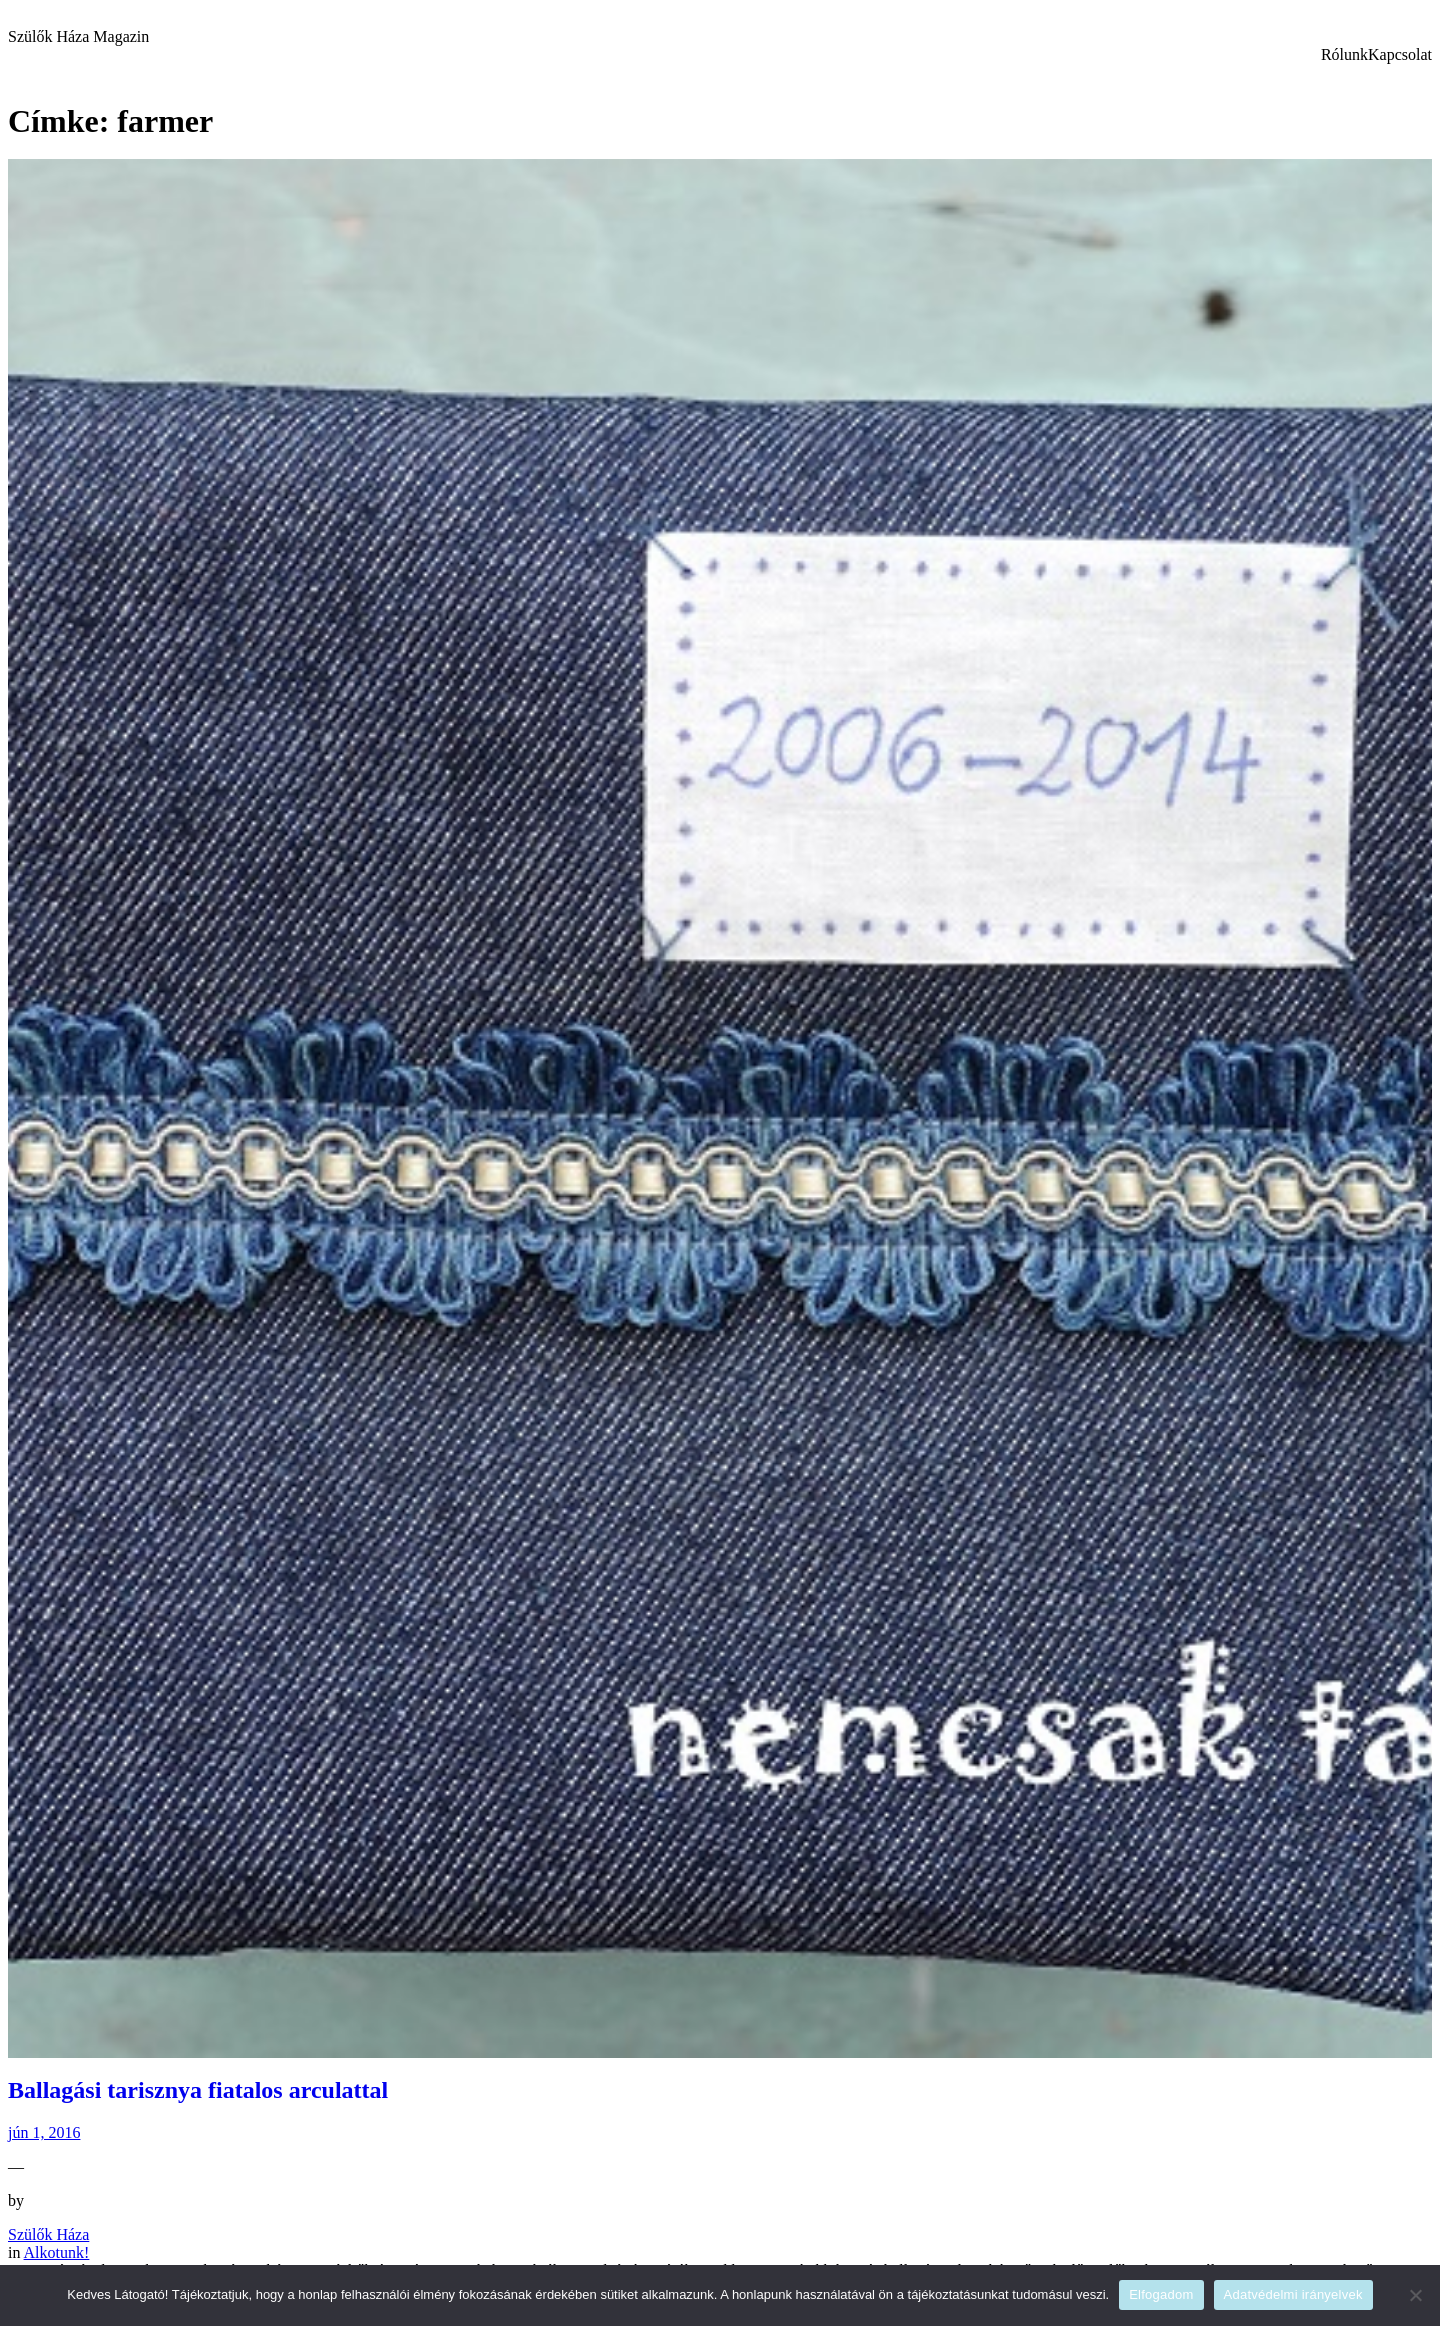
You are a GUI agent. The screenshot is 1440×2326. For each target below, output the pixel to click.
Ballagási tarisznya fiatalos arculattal (198, 2090)
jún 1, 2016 (44, 2132)
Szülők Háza (48, 2234)
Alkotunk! (57, 2252)
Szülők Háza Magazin (78, 36)
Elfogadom (1161, 2294)
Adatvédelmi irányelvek (1293, 2294)
